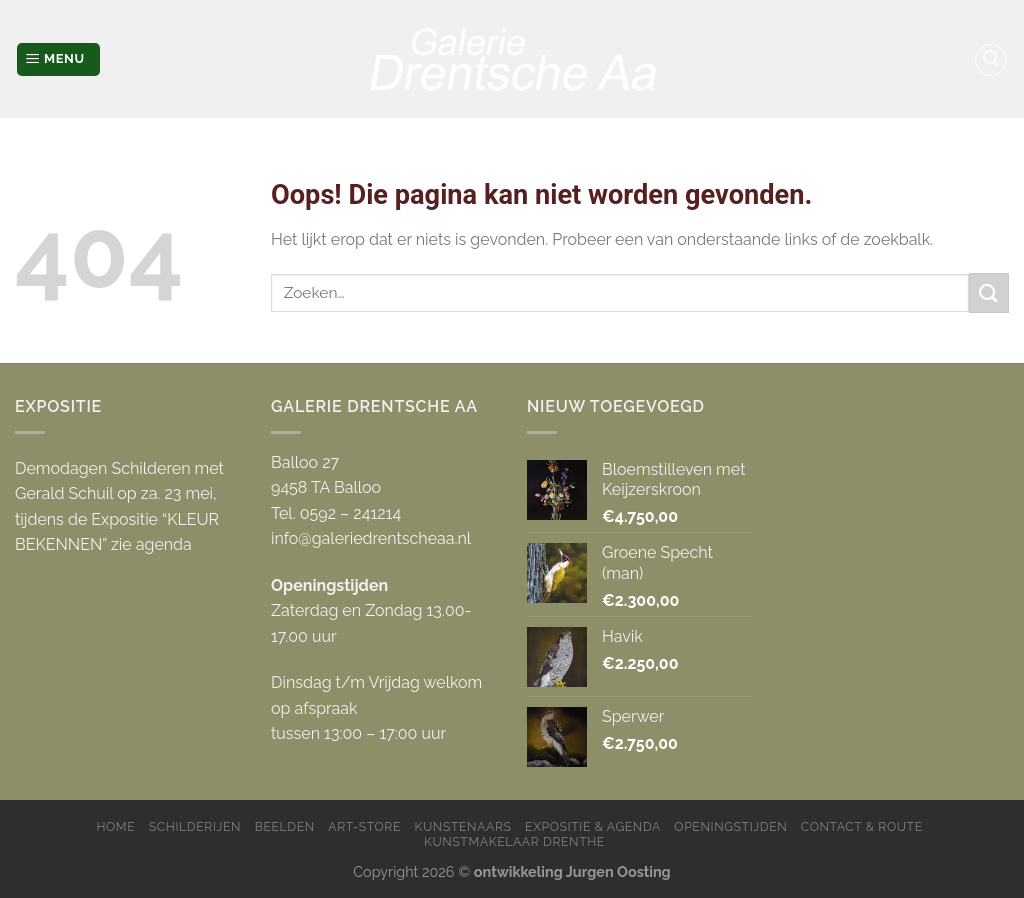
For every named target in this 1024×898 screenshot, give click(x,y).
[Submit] (989, 292)
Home (115, 826)
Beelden (285, 826)
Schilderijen (195, 826)
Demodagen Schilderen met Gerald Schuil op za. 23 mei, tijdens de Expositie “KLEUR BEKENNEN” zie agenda (119, 507)
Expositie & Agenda (593, 826)
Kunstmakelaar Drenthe (514, 841)
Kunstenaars (463, 826)
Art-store (364, 826)
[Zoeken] (991, 60)
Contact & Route (862, 826)
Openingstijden (730, 826)
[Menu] (58, 59)
